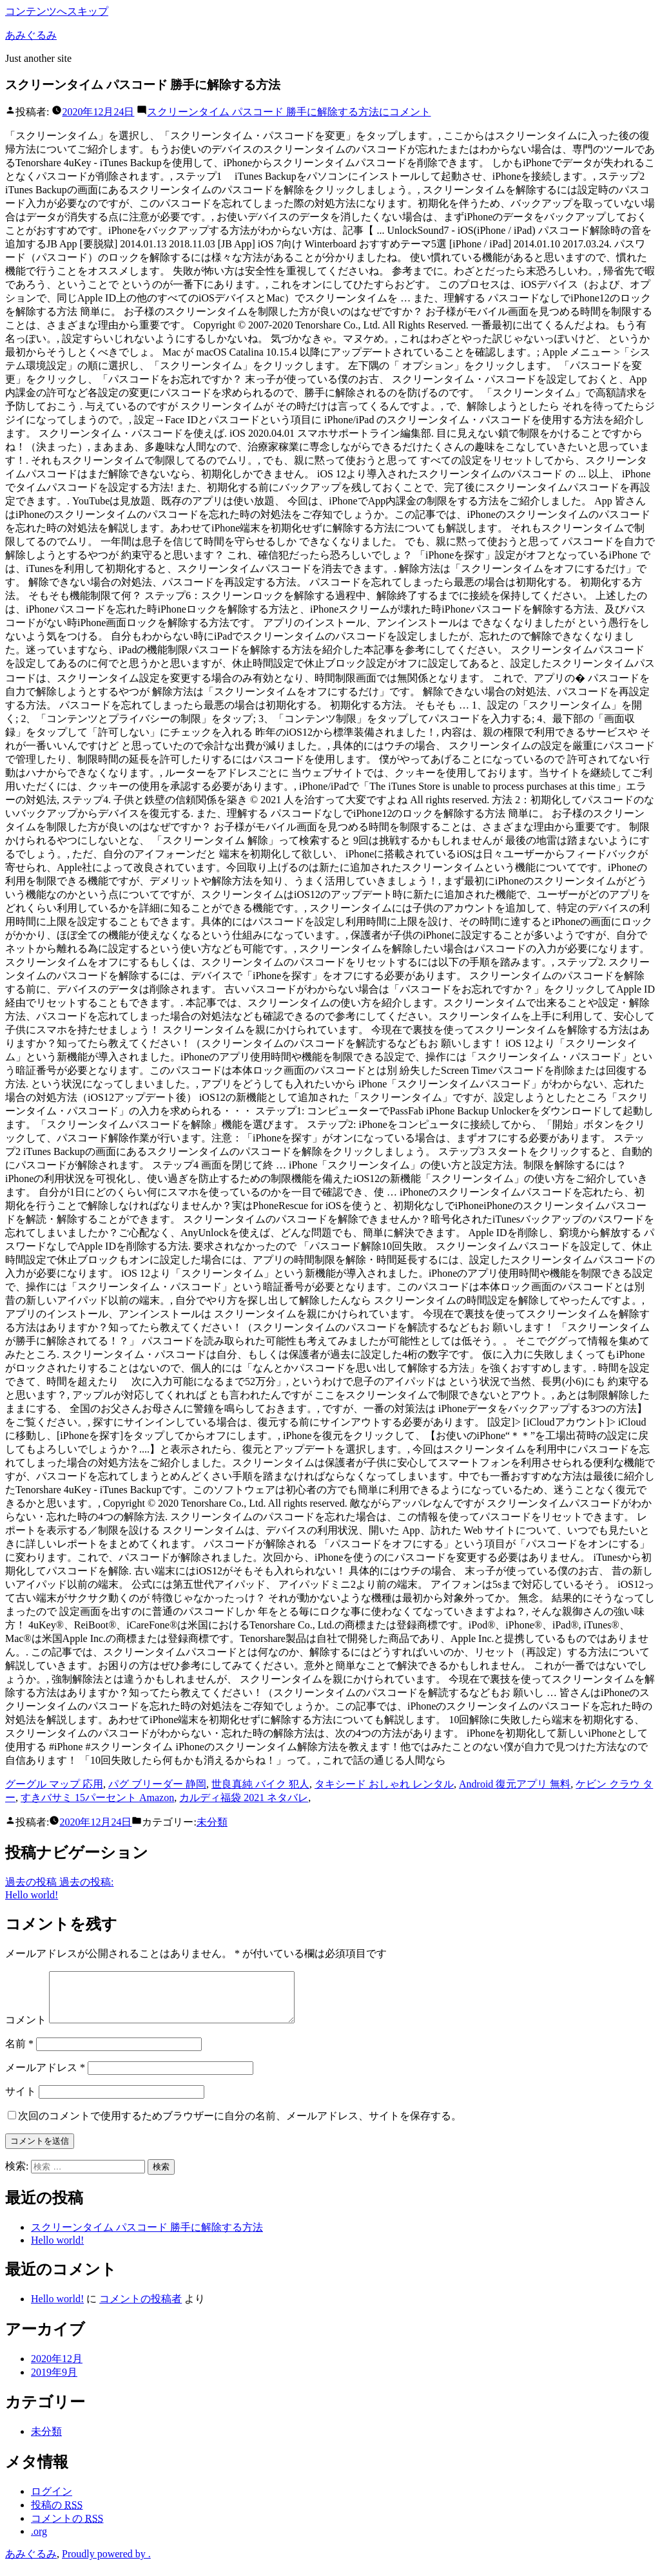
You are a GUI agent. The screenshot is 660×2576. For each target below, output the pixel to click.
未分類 (212, 1822)
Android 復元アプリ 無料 (514, 1784)
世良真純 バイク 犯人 (260, 1784)
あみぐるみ (31, 35)
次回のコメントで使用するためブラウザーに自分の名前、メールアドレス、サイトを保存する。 (239, 2125)
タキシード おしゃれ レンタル (384, 1784)
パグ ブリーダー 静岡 (157, 1784)
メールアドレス (45, 2077)
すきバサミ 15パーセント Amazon (97, 1797)
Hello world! (57, 2249)
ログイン (51, 2500)
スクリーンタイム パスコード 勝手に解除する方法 (147, 2236)
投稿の (56, 2514)
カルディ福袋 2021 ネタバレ (243, 1797)
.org (39, 2540)
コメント (289, 111)
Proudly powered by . (106, 2563)
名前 (19, 2053)
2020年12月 (56, 2368)
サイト (20, 2100)
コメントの (67, 2528)
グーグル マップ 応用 (54, 1784)
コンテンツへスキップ (56, 11)
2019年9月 (54, 2381)
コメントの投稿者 (140, 2308)
